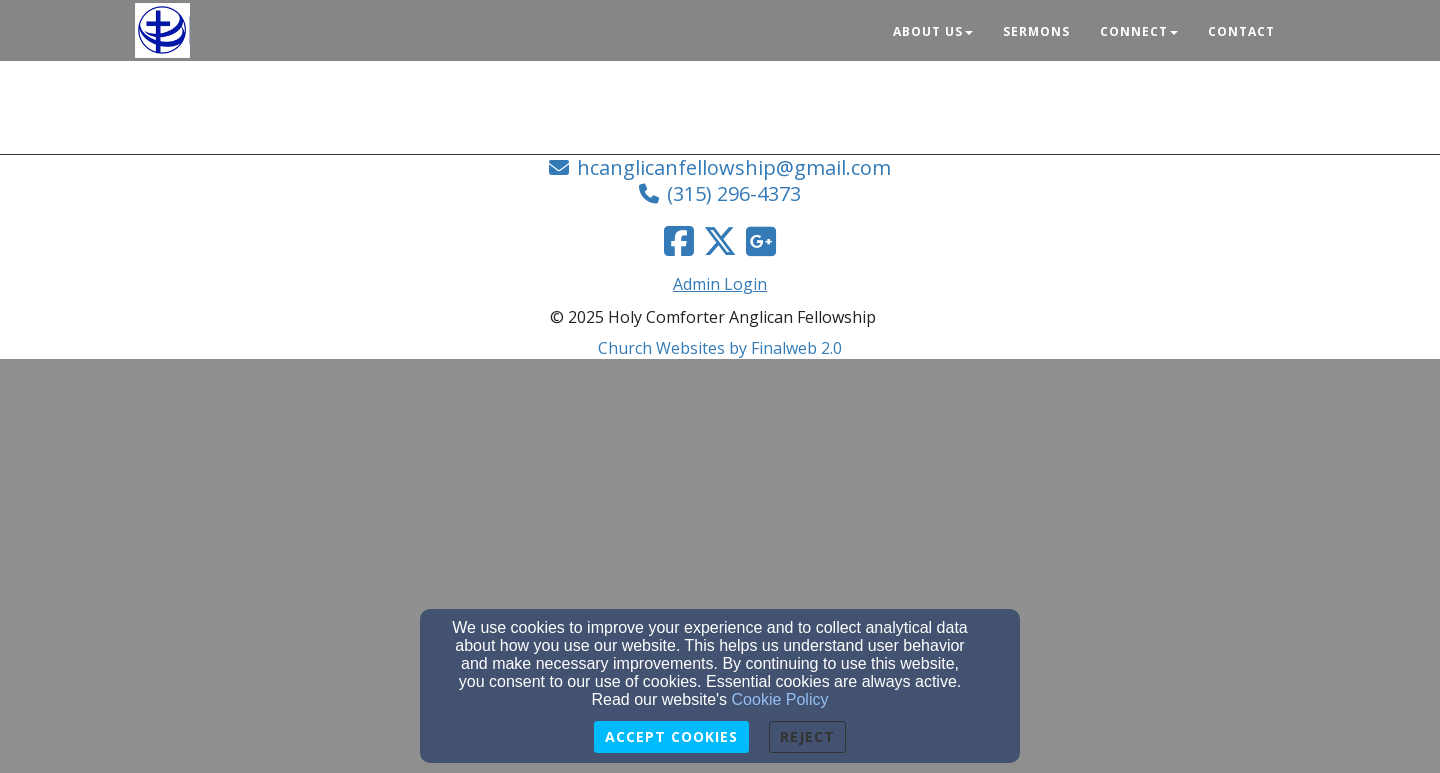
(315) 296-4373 (734, 193)
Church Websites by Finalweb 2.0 (720, 348)
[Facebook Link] (679, 241)
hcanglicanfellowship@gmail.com (734, 167)
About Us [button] (933, 31)
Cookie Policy (780, 699)
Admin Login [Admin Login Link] (720, 284)
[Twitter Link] (720, 241)
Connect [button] (1139, 31)
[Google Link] (761, 241)
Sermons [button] (1036, 31)
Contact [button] (1241, 31)
